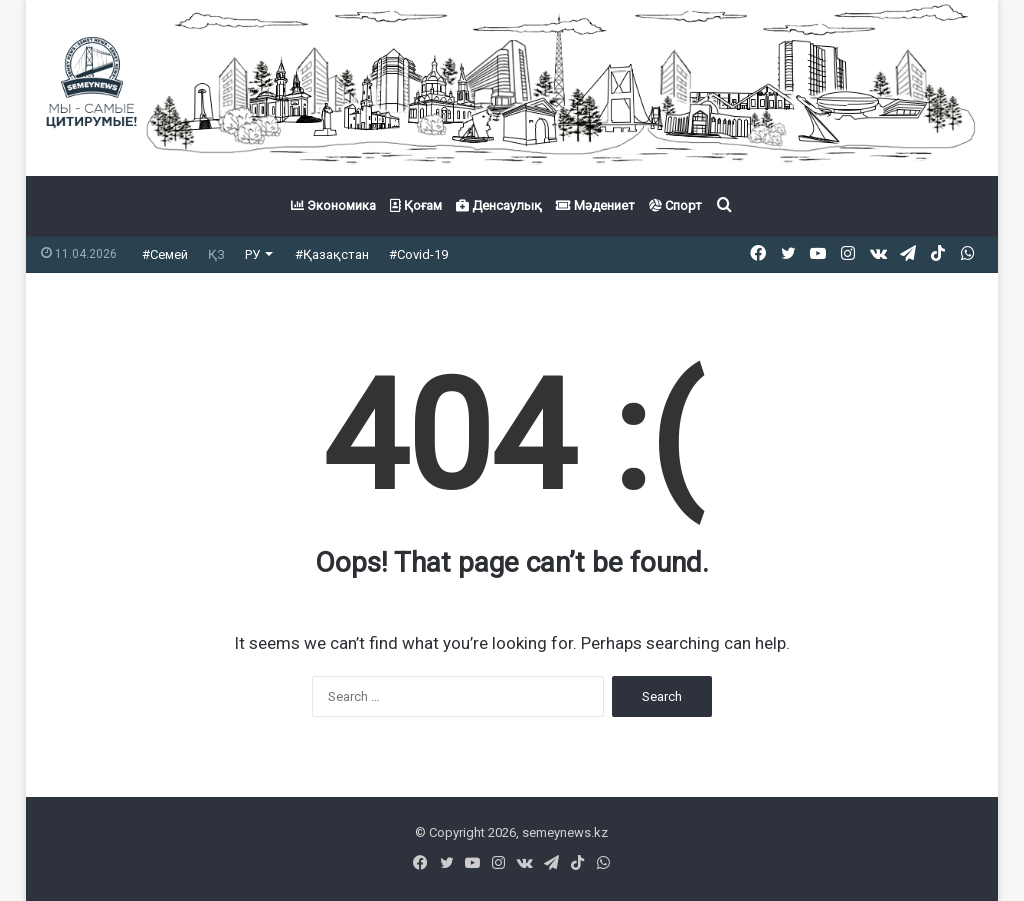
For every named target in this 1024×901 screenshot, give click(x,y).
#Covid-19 (418, 254)
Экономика (333, 205)
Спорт (675, 205)
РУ (252, 254)
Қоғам (416, 205)
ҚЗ (216, 254)
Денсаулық (499, 205)
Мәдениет (595, 205)
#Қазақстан (332, 254)
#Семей (165, 254)
